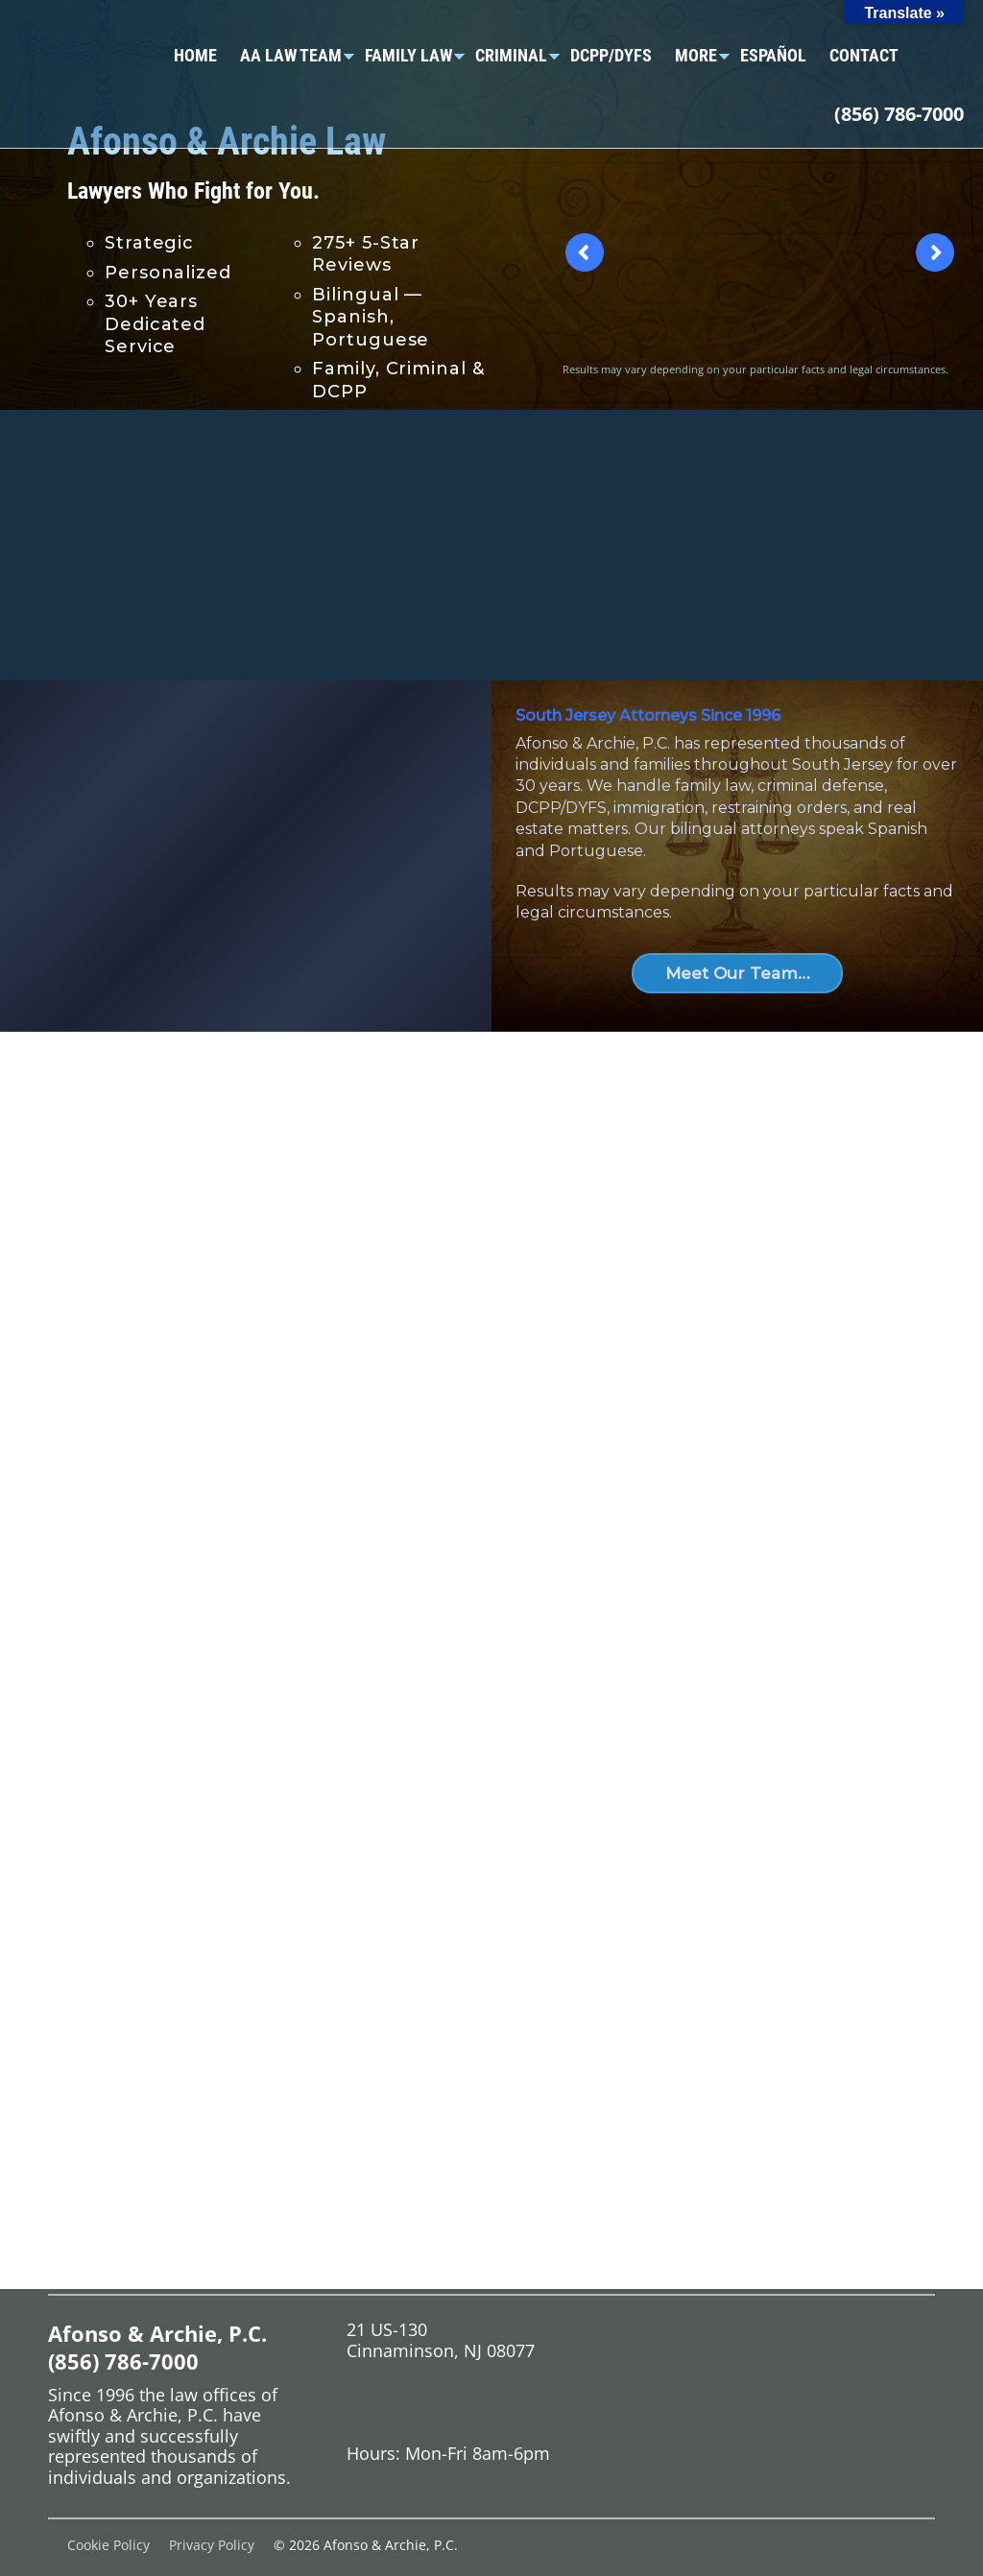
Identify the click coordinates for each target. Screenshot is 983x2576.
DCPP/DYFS (611, 54)
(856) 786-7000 (899, 114)
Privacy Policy (211, 2545)
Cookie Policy (108, 2545)
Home (195, 54)
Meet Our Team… (737, 973)
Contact (864, 54)
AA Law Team (291, 54)
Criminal (511, 54)
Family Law (408, 54)
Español (773, 54)
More (696, 54)
